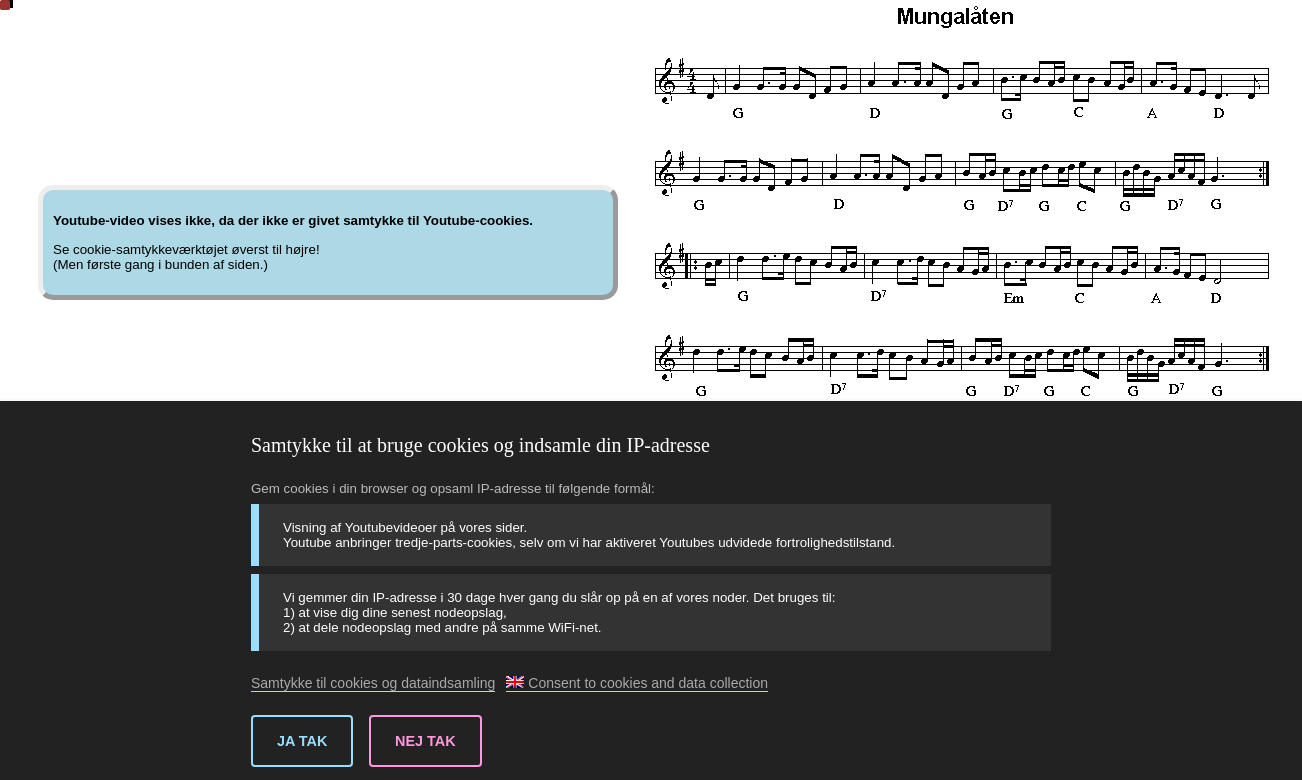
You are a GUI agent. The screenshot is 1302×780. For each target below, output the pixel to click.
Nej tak (425, 741)
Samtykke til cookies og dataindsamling (373, 683)
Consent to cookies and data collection (637, 683)
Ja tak (302, 741)
